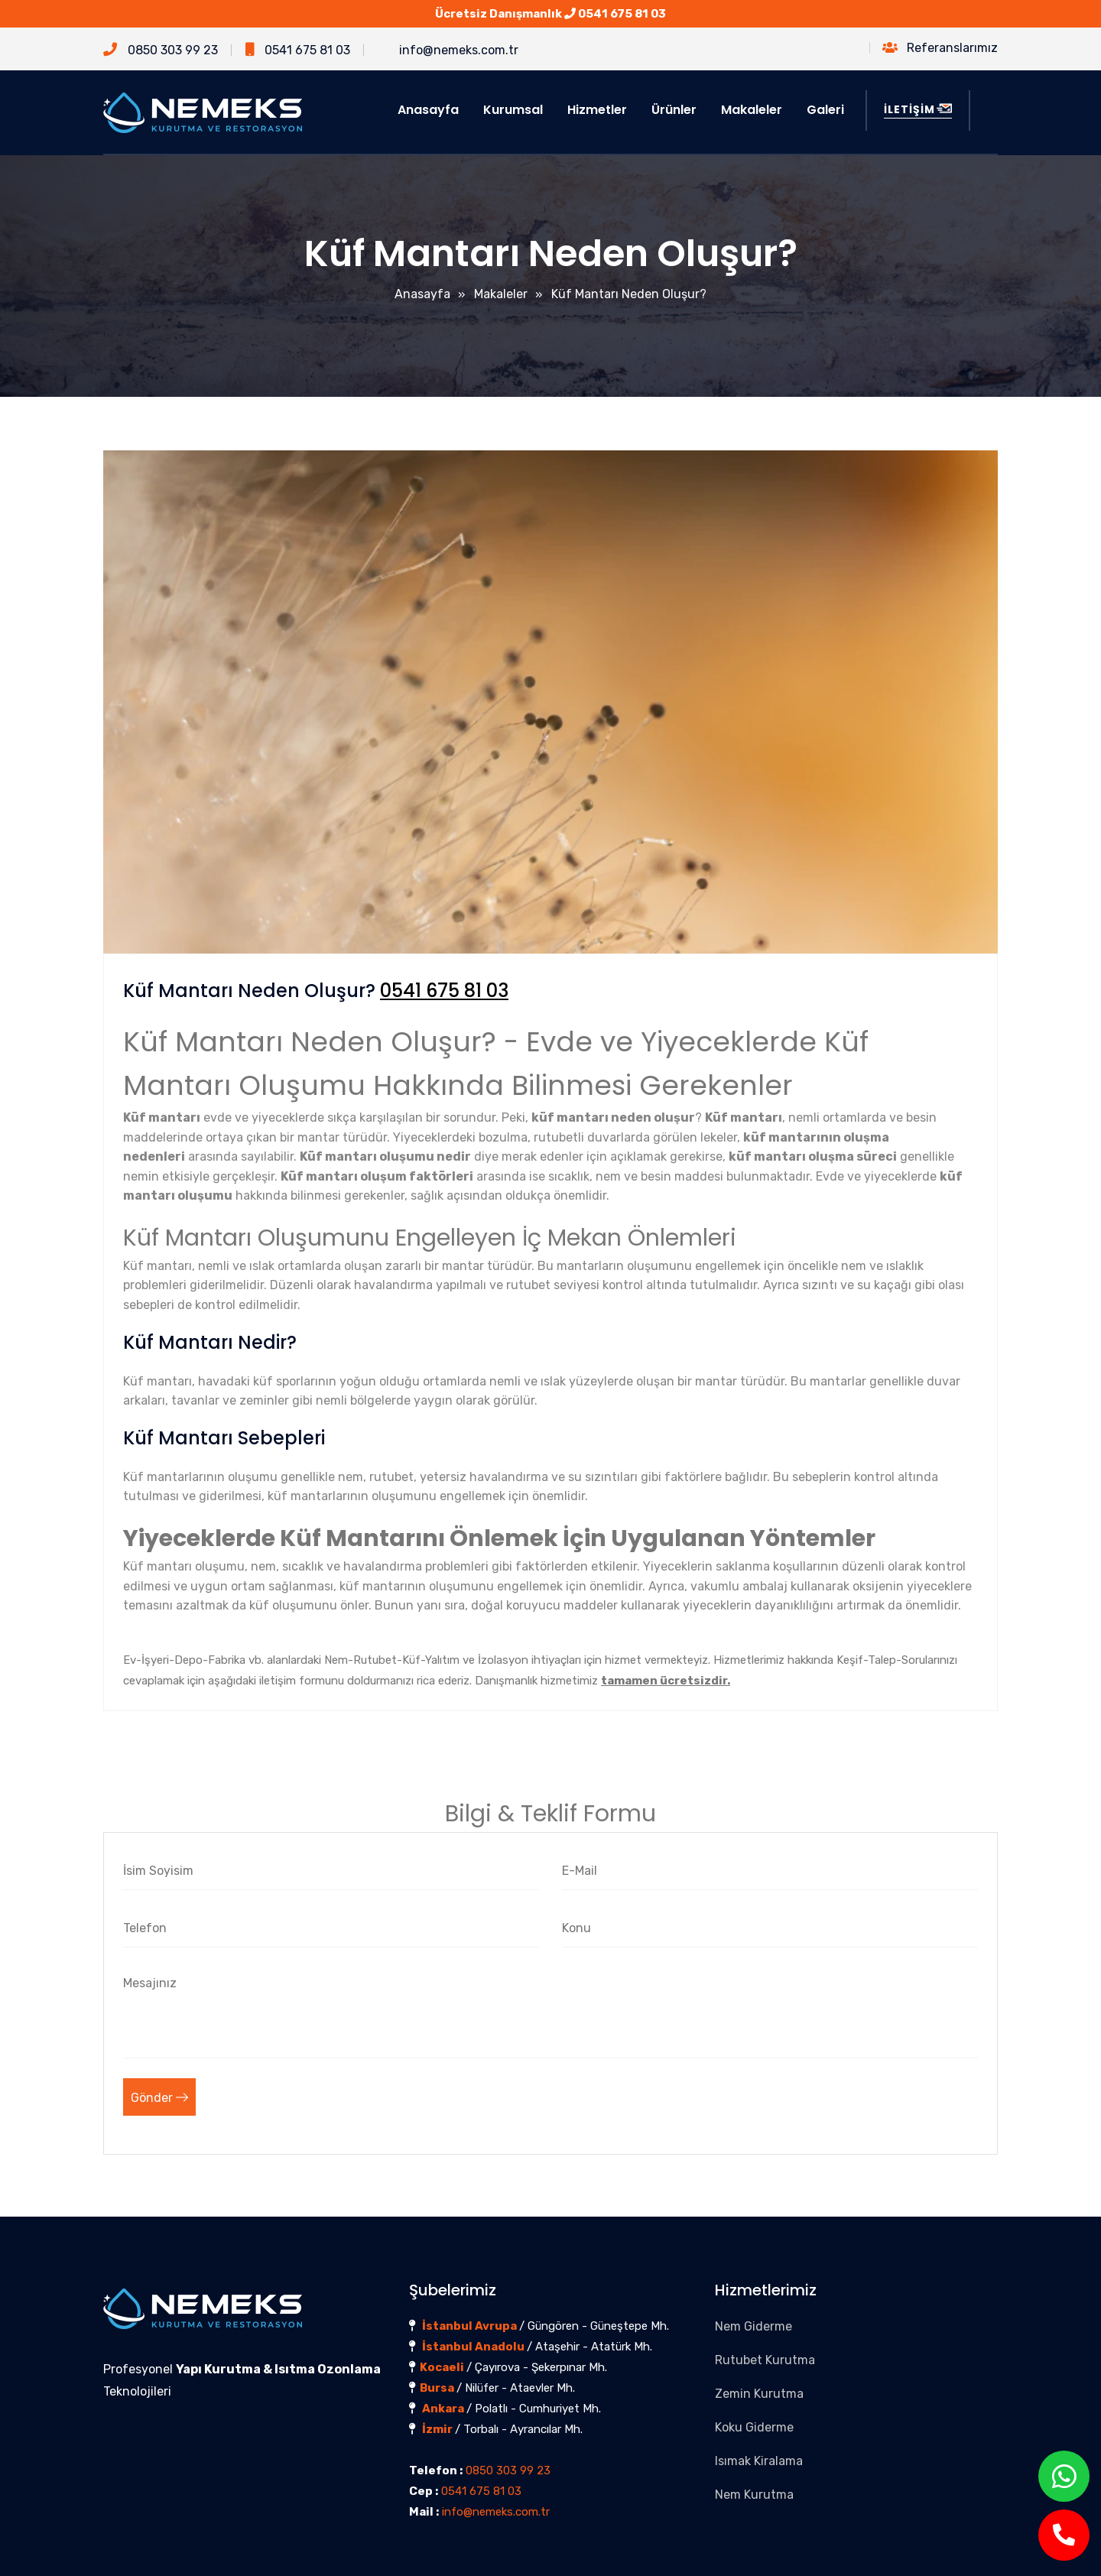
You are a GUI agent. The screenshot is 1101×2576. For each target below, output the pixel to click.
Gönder (159, 2097)
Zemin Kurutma (759, 2393)
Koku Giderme (754, 2427)
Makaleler (751, 110)
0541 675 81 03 (622, 14)
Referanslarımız (940, 48)
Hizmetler (597, 110)
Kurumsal (513, 110)
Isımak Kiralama (759, 2461)
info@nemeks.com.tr (448, 50)
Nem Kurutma (754, 2494)
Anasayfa (428, 110)
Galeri (825, 110)
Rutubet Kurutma (765, 2360)
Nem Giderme (753, 2326)
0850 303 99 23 (160, 50)
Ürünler (674, 110)
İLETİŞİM (918, 109)
